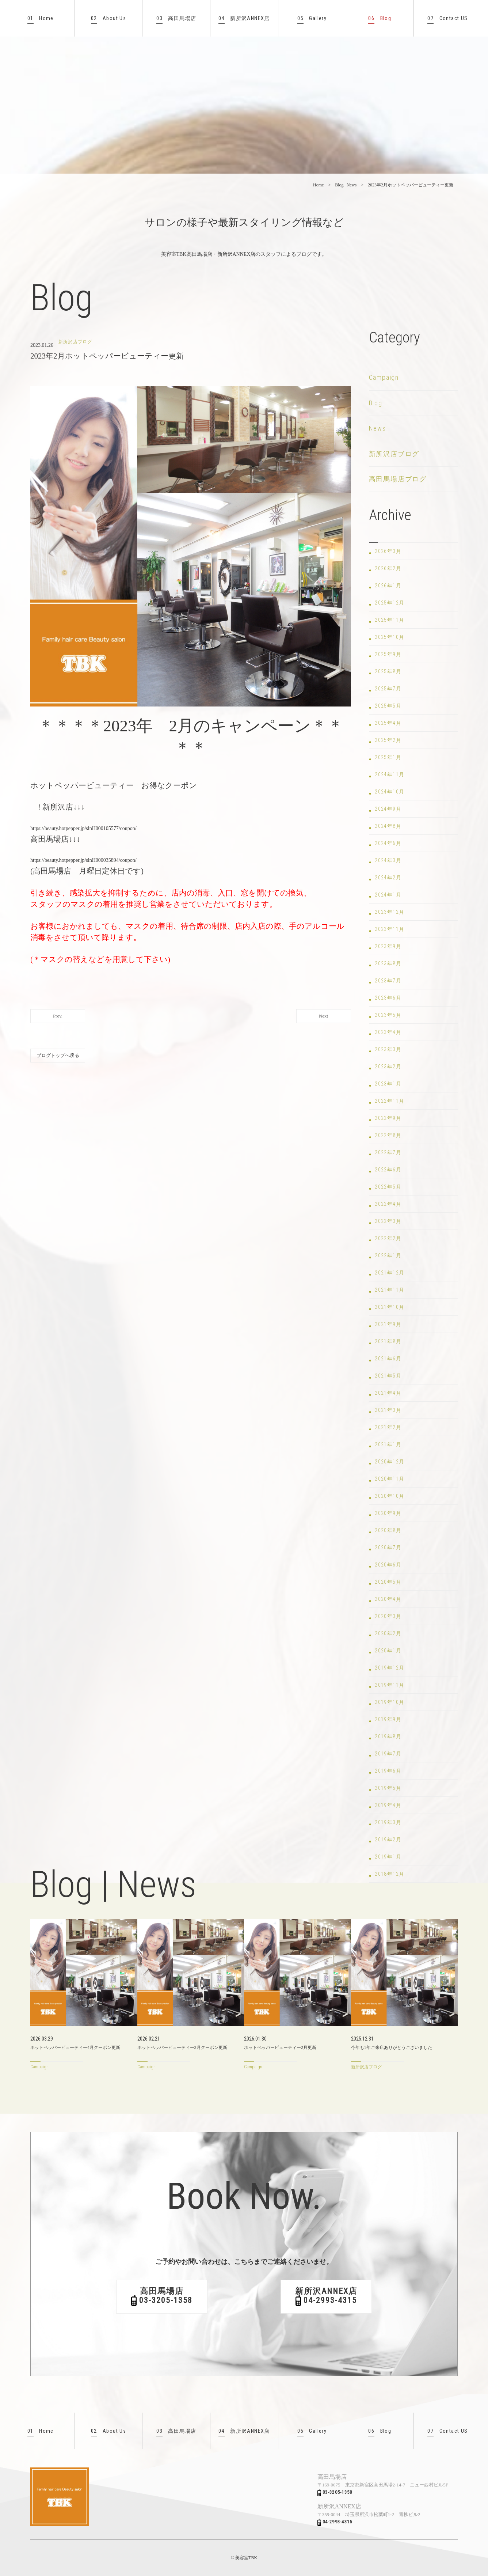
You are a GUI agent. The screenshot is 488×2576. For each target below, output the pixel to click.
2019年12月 (389, 1668)
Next (323, 1016)
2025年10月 (389, 637)
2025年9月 (388, 654)
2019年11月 (389, 1685)
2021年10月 (389, 1307)
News (377, 428)
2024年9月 (388, 809)
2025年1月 (388, 757)
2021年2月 (388, 1427)
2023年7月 (388, 981)
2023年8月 (388, 963)
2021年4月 (388, 1393)
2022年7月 (388, 1152)
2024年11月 (389, 774)
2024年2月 (388, 877)
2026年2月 (388, 568)
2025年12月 (389, 603)
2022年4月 (388, 1204)
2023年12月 (389, 912)
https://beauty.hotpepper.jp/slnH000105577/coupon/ (83, 828)
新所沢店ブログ (394, 454)
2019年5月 (388, 1788)
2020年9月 (388, 1513)
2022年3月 (388, 1221)
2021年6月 (388, 1358)
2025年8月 (388, 671)
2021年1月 (388, 1444)
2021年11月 (389, 1290)
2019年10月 (389, 1702)
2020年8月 (388, 1530)
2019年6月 (388, 1771)
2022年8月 (388, 1135)
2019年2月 (388, 1839)
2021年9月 (388, 1324)
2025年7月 (388, 689)
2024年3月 (388, 860)
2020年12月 (389, 1462)
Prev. (57, 1016)
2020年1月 (388, 1650)
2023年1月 (388, 1084)
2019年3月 (388, 1822)
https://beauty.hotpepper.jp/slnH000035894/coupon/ (83, 860)
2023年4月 (388, 1032)
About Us (108, 18)
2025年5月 (388, 706)
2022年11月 (389, 1101)
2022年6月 (388, 1170)
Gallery (312, 18)
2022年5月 (388, 1187)
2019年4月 (388, 1805)
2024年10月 (389, 792)
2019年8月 (388, 1736)
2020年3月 (388, 1616)
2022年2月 (388, 1238)
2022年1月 (388, 1255)
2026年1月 (388, 585)
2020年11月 (389, 1479)
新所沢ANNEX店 (244, 18)
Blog (379, 18)
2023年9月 (388, 946)
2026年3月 (388, 551)
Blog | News (346, 184)
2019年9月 (388, 1719)
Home (40, 18)
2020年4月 (388, 1599)
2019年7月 (388, 1754)
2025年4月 (388, 723)
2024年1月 (388, 895)
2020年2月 (388, 1633)
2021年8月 (388, 1341)
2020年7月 (388, 1547)
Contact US (447, 18)
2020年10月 (389, 1496)
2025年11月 (389, 620)
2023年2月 (388, 1066)
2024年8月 (388, 826)
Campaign (384, 377)
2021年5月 (388, 1376)
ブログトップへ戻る (58, 1055)
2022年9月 (388, 1118)
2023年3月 (388, 1049)
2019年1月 (388, 1857)
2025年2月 (388, 740)
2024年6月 (388, 843)
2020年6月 (388, 1565)
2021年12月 (389, 1273)
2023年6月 (388, 998)
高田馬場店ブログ (398, 479)
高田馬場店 (176, 18)
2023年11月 (389, 929)
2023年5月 (388, 1015)
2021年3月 (388, 1410)
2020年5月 (388, 1582)
